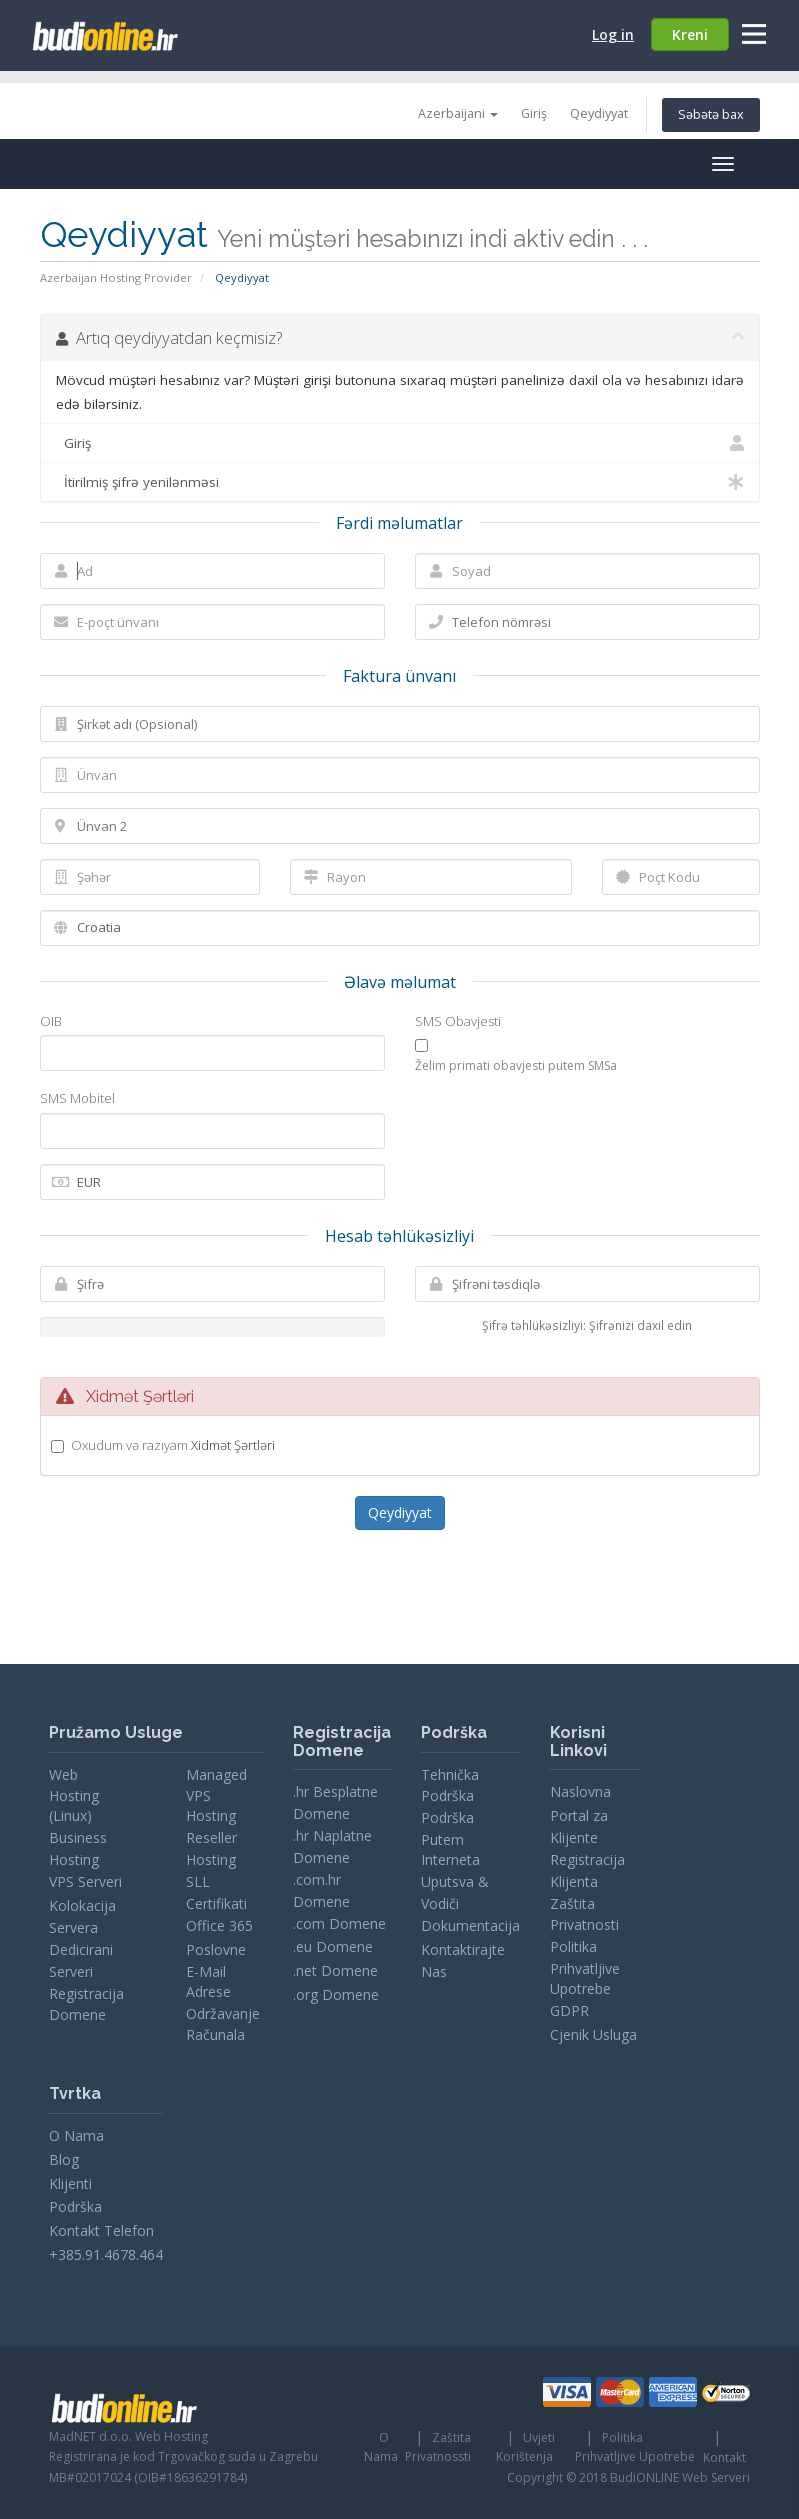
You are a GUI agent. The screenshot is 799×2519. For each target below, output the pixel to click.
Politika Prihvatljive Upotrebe (585, 1967)
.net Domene (335, 1970)
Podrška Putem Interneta (450, 1838)
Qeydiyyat (599, 113)
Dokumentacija (470, 1925)
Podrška (75, 2206)
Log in (613, 34)
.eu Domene (333, 1946)
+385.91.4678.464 (106, 2254)
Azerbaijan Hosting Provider (116, 277)
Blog (64, 2159)
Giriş (534, 113)
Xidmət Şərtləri (233, 1445)
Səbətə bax (711, 114)
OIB (51, 1021)
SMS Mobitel (77, 1098)
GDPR (569, 2010)
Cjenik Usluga (593, 2034)
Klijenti (70, 2183)
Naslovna (580, 1791)
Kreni (690, 34)
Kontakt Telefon (101, 2230)
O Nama (76, 2135)
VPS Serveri (85, 1881)
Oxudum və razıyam (173, 1445)
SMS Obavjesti (458, 1021)
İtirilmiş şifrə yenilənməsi (400, 482)
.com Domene (339, 1923)
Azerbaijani (458, 113)
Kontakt (724, 2457)
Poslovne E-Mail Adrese (216, 1970)
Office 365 (219, 1925)
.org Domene (336, 1994)
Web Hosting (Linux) (74, 1795)
